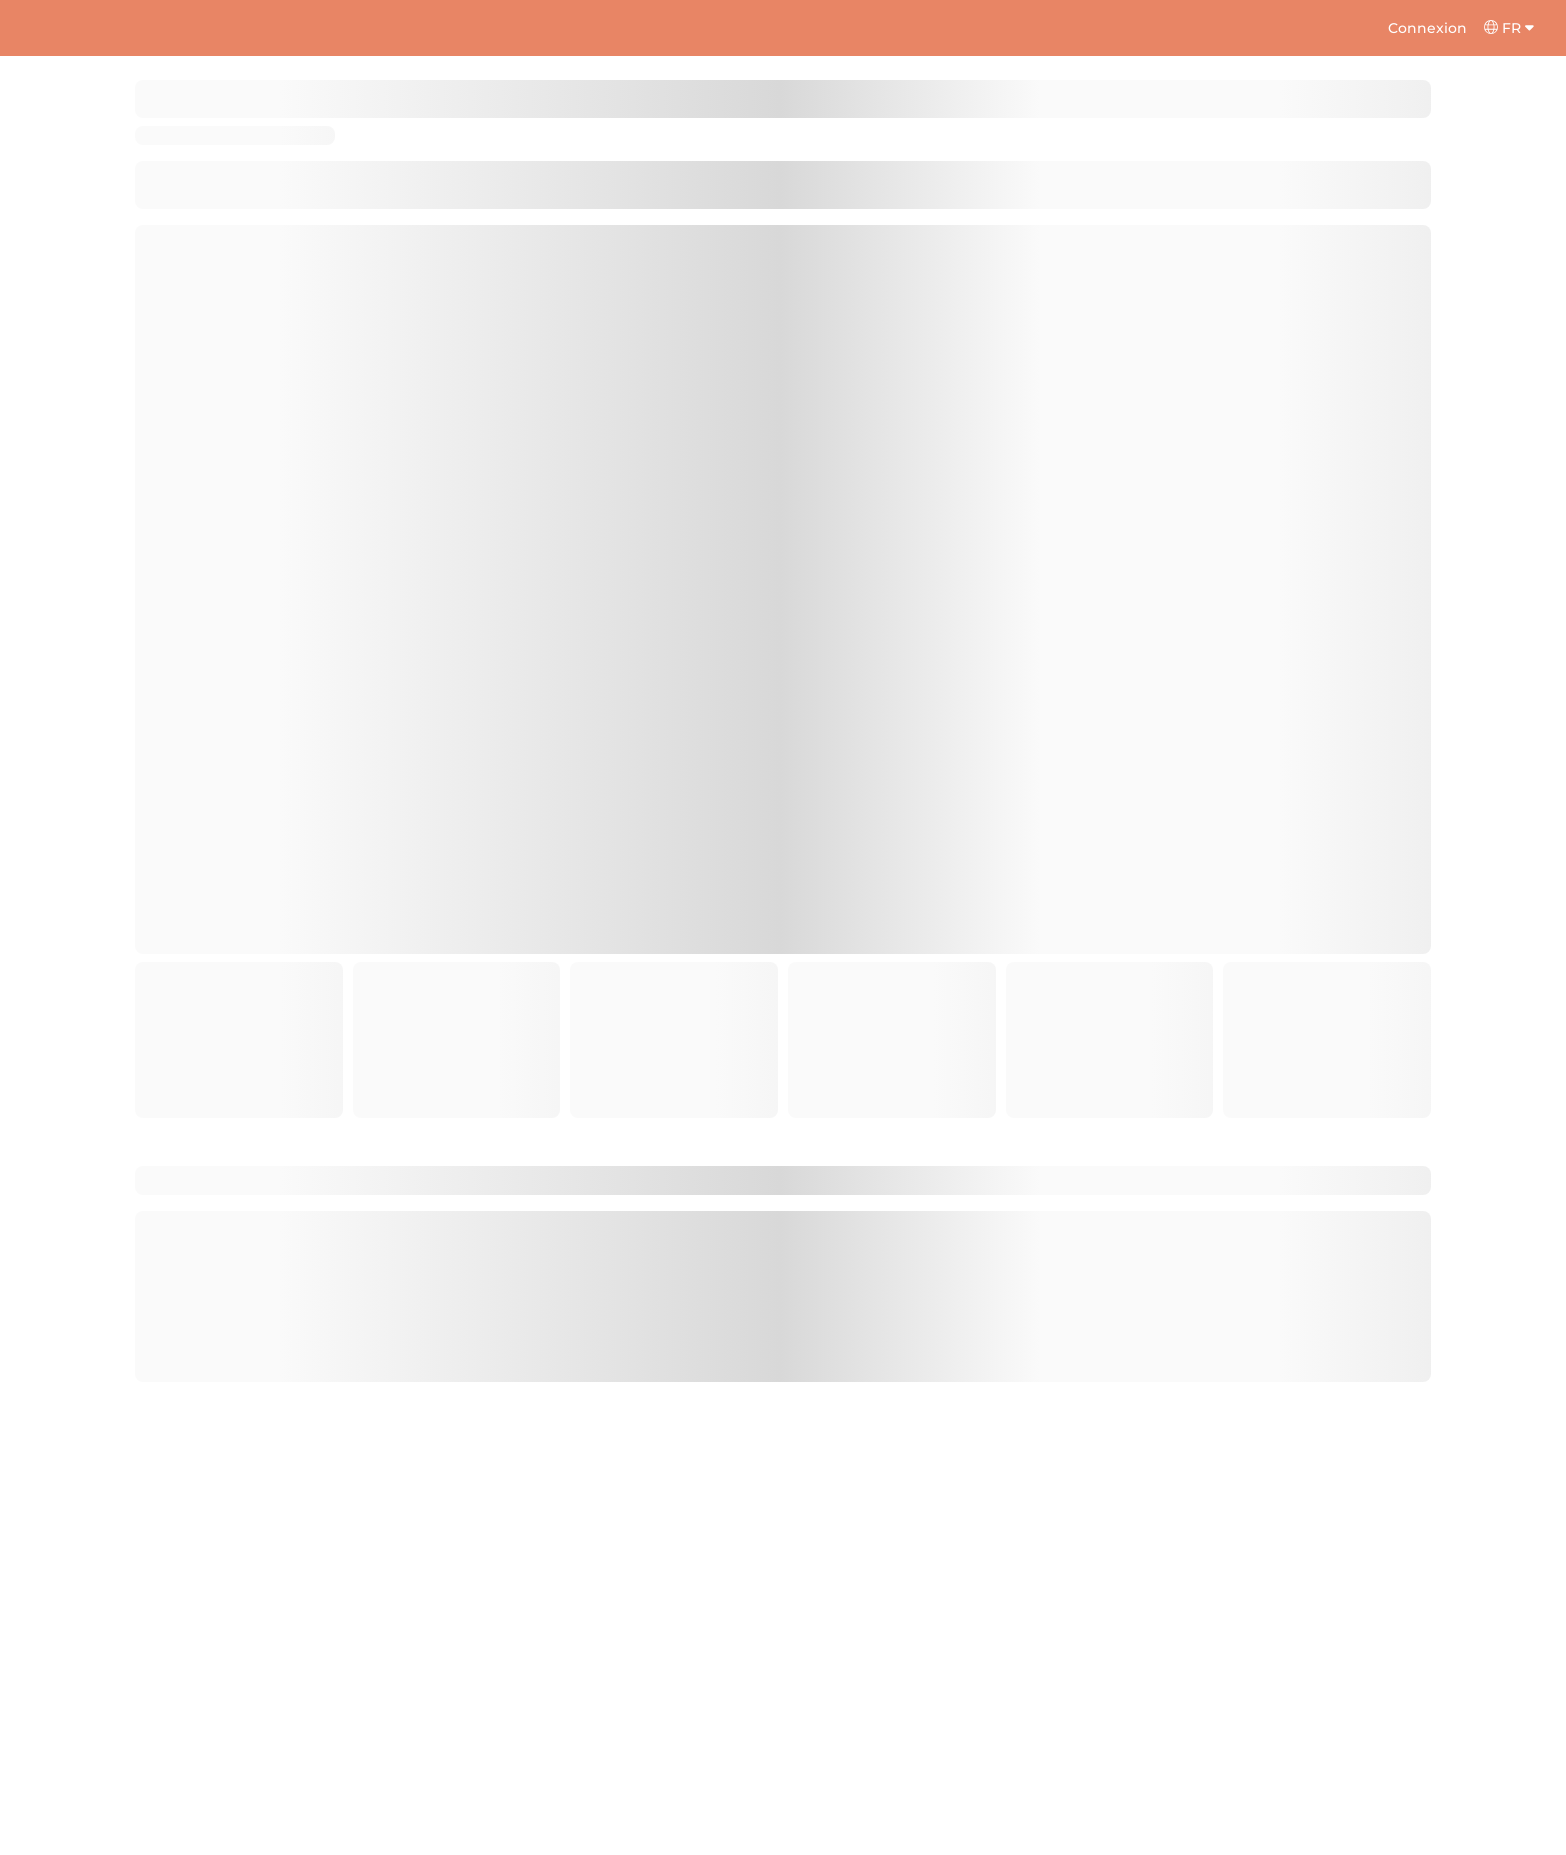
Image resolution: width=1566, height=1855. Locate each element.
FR (1509, 28)
